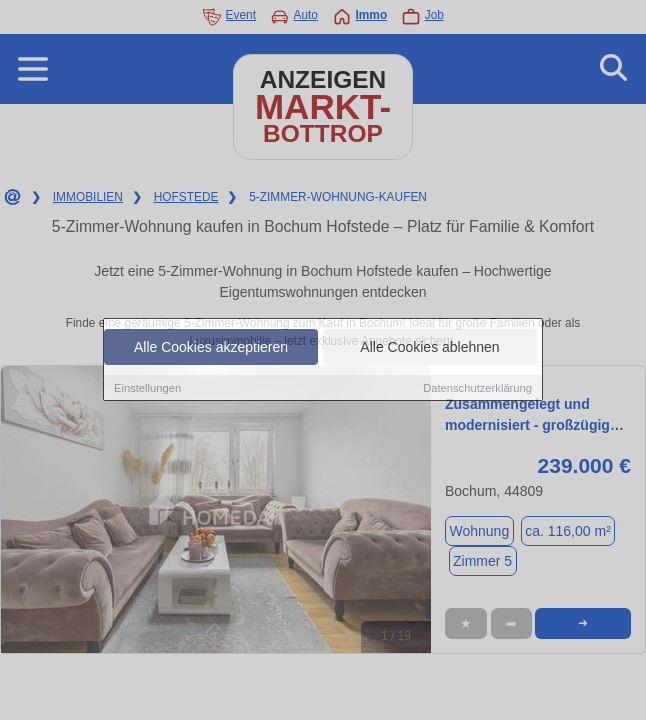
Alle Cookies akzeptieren (211, 347)
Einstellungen (147, 388)
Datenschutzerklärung (477, 388)
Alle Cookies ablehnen (429, 347)
